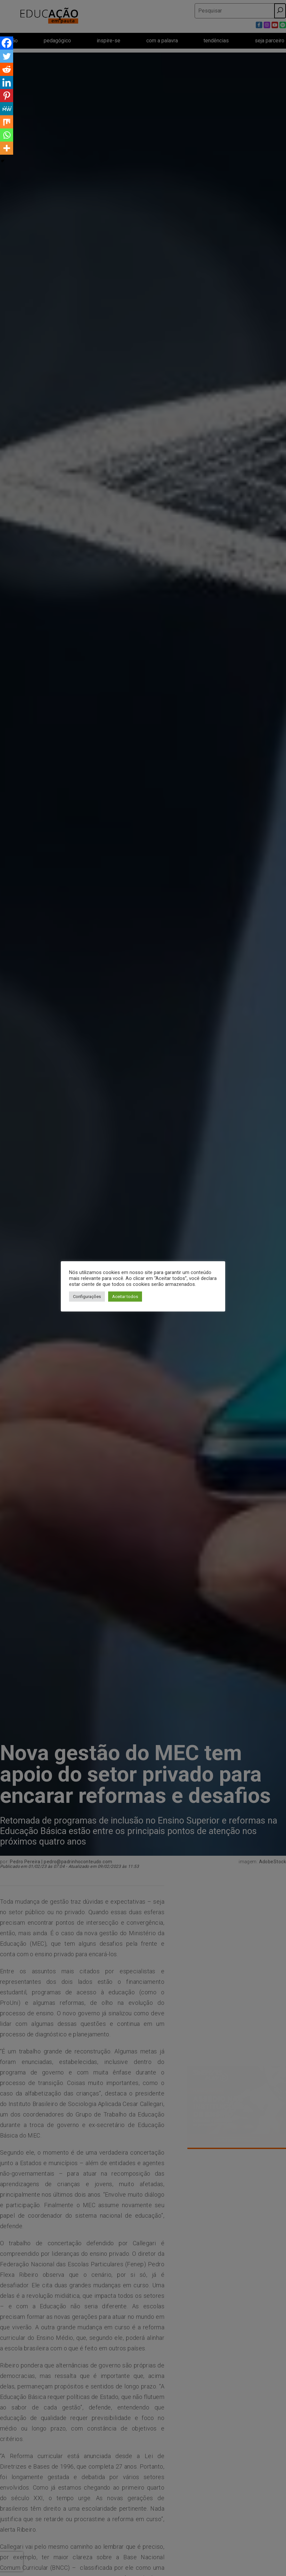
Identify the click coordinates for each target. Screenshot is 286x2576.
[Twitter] (6, 56)
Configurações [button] (87, 1296)
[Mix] (6, 121)
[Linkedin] (6, 82)
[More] (6, 148)
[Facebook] (6, 43)
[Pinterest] (6, 95)
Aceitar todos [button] (125, 1296)
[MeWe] (6, 108)
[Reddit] (6, 69)
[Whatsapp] (6, 135)
